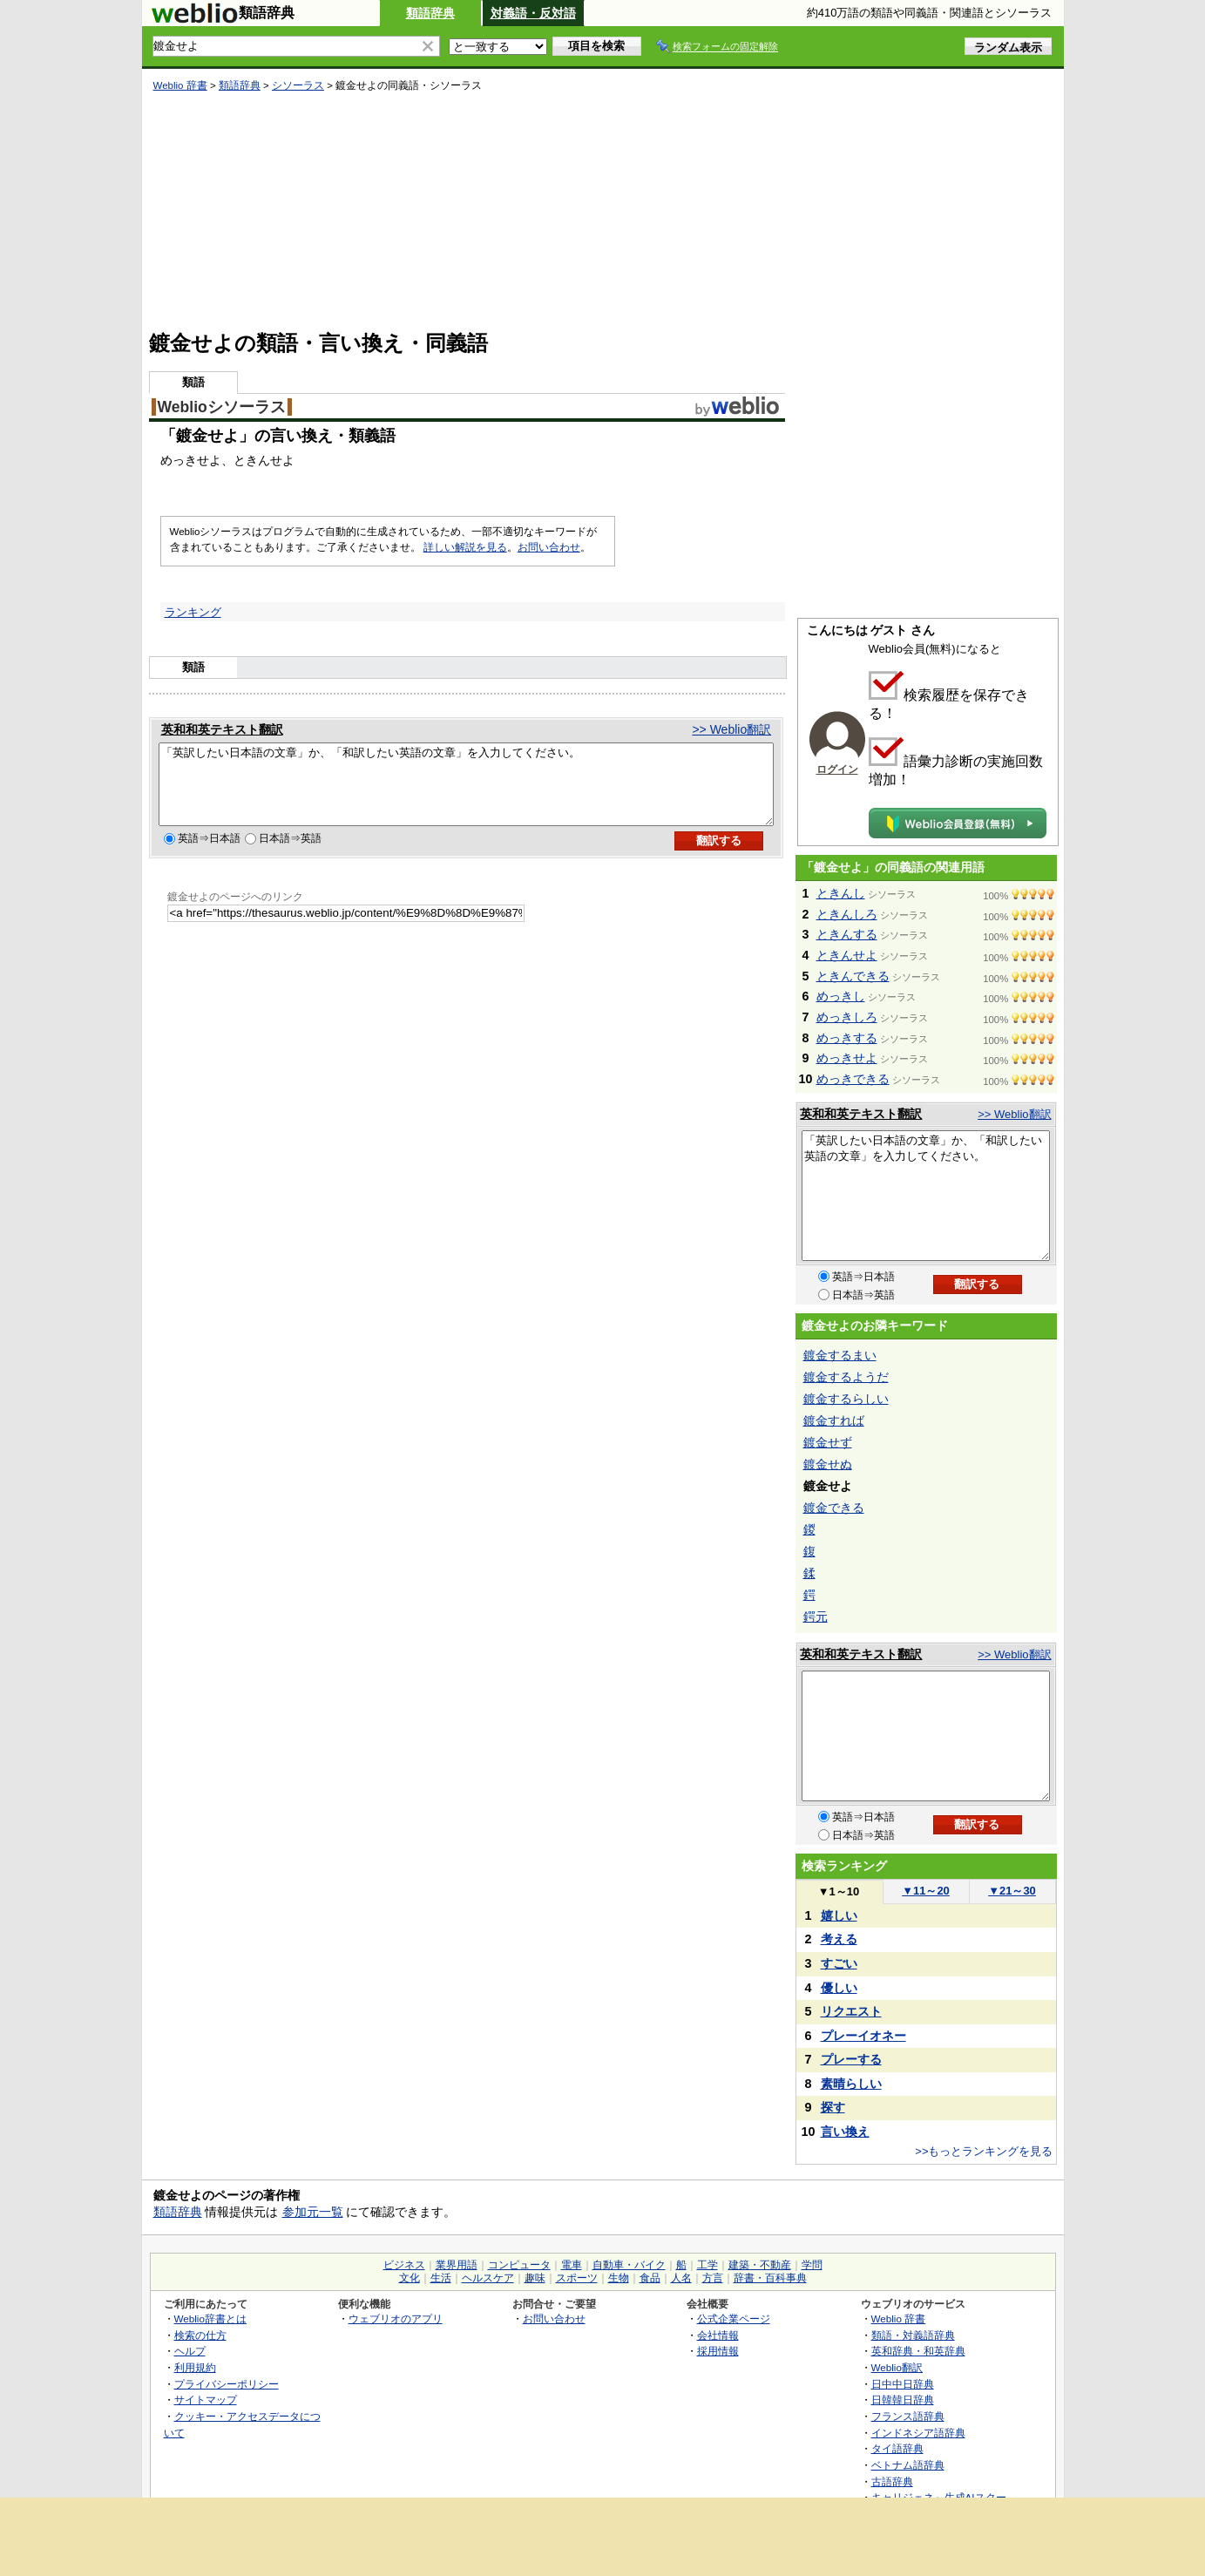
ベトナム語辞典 (907, 2465)
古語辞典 (892, 2481)
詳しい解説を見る (465, 547)
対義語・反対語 (533, 13)
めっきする (846, 1038)
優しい (839, 1988)
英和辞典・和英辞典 (918, 2350)
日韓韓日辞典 (902, 2399)
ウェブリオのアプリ (396, 2318)
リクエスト (851, 2011)
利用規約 (195, 2367)
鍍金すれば (833, 1420)
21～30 (1012, 1890)
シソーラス (298, 85)
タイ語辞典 (897, 2448)
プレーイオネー (863, 2036)
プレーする (851, 2059)
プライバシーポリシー (226, 2384)
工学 (707, 2265)
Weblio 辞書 (180, 85)
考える (839, 1939)
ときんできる (853, 976)
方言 (712, 2278)
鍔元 (815, 1617)
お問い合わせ (549, 547)
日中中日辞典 (902, 2384)
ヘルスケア (488, 2278)
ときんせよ (846, 955)
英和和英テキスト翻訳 (222, 729)
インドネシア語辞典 (918, 2432)
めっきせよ (846, 1058)
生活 (440, 2278)
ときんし (840, 893)
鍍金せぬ (827, 1464)
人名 (681, 2278)
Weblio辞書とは (210, 2318)
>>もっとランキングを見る (984, 2151)
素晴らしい (851, 2084)
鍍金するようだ (846, 1377)
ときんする (846, 934)
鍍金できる (833, 1508)
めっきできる (853, 1079)
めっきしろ (846, 1017)
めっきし (840, 996)
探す (833, 2107)
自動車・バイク (629, 2265)
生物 (618, 2278)
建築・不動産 (759, 2265)
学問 (812, 2265)
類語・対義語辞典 (913, 2335)
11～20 (926, 1890)
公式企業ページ (733, 2318)
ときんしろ (846, 914)
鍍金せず (827, 1442)
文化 (409, 2278)
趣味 (535, 2278)
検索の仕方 (200, 2335)
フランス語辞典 (907, 2416)
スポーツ (577, 2278)
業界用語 (456, 2265)
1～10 (838, 1891)
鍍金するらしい (846, 1399)
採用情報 (718, 2350)
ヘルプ (190, 2350)
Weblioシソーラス (222, 407)
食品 (650, 2278)
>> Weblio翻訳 (731, 729)
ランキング (193, 612)
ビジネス (404, 2265)
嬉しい (839, 1915)
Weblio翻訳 (897, 2367)
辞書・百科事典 (770, 2278)
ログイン (837, 769)
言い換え (845, 2132)
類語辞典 (430, 13)
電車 (571, 2265)
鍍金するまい (840, 1355)
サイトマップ (205, 2399)
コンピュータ (519, 2265)
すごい (839, 1963)
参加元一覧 (312, 2212)
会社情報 (718, 2335)
